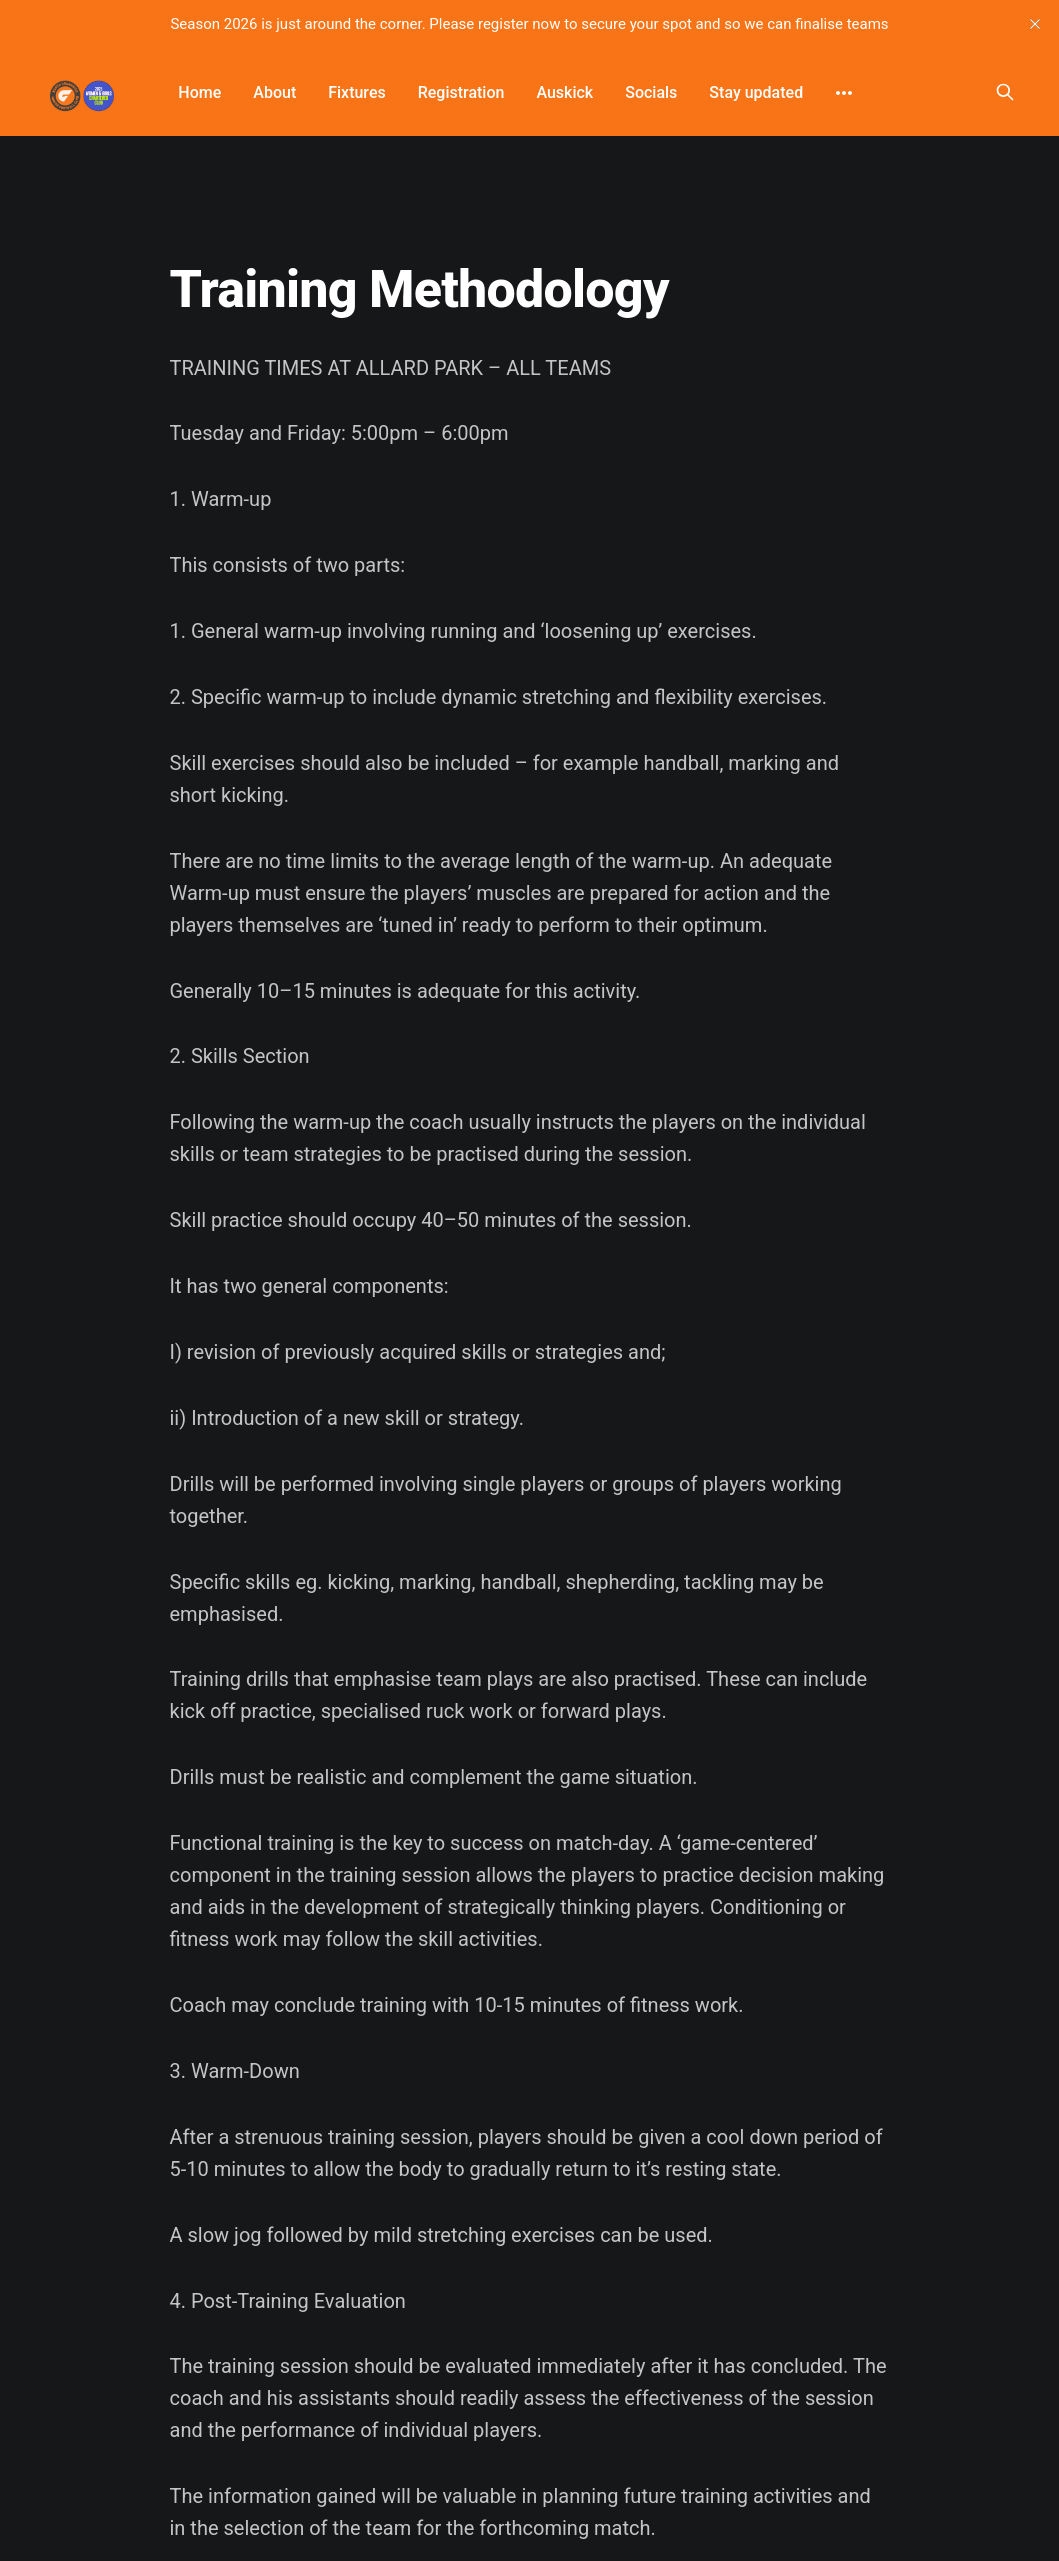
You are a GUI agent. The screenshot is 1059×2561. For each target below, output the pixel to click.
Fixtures (356, 92)
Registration (461, 92)
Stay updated (756, 92)
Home (199, 92)
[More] (844, 93)
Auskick (564, 92)
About (274, 92)
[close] (1035, 24)
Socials (651, 92)
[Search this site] (1005, 92)
